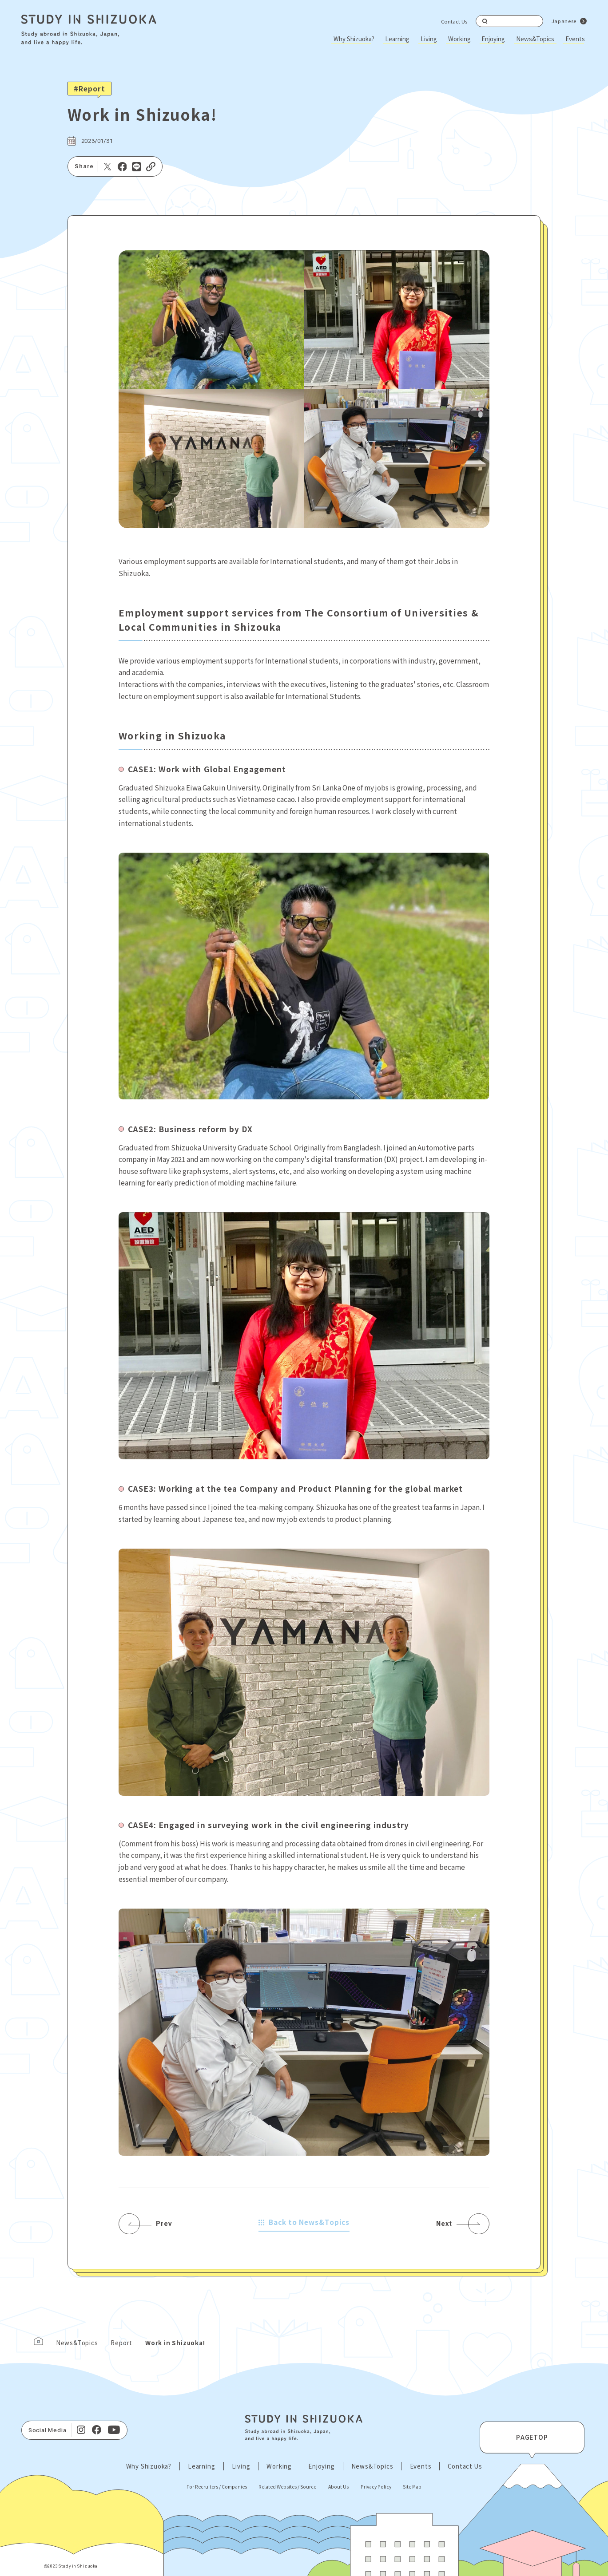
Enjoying (493, 39)
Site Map (412, 2486)
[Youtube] (114, 2430)
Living (429, 39)
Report (121, 2343)
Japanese (564, 20)
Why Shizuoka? (354, 39)
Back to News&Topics (303, 2222)
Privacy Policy (376, 2486)
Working (459, 39)
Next (444, 2224)
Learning (397, 39)
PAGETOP (532, 2437)
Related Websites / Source (287, 2486)
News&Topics (535, 39)
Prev (164, 2224)
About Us (338, 2486)
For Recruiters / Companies (217, 2486)
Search (485, 21)
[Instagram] (81, 2430)
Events (575, 39)
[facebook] (96, 2430)
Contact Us (454, 21)
